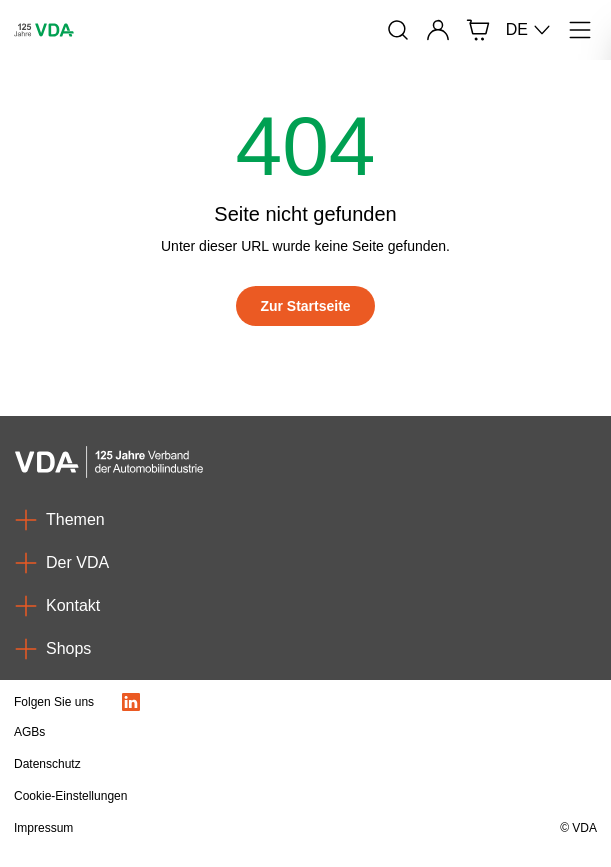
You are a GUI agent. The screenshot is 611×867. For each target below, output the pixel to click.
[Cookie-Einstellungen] (218, 796)
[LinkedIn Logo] (131, 702)
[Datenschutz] (218, 764)
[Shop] (478, 30)
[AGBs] (218, 732)
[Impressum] (218, 828)
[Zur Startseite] (305, 306)
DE (529, 30)
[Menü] (580, 30)
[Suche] (398, 30)
